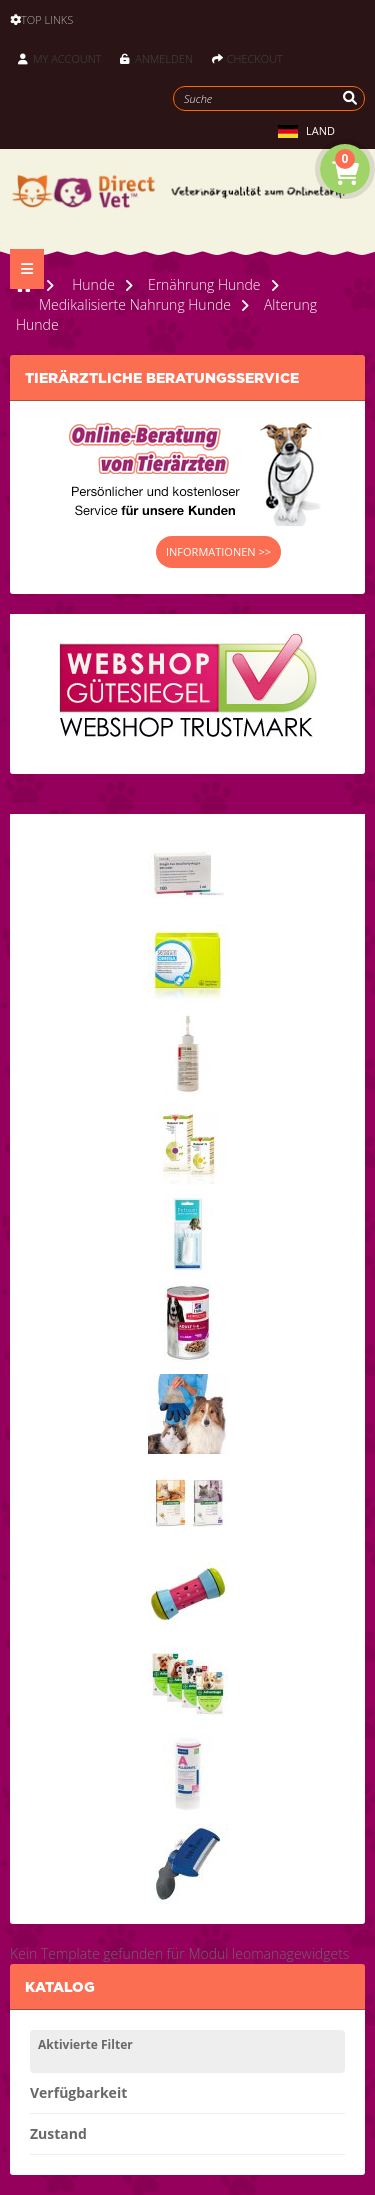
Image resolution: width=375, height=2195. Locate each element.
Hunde (93, 284)
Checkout (247, 58)
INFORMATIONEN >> (218, 551)
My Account (59, 58)
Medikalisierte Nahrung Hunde (135, 304)
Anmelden (156, 58)
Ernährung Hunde (204, 284)
